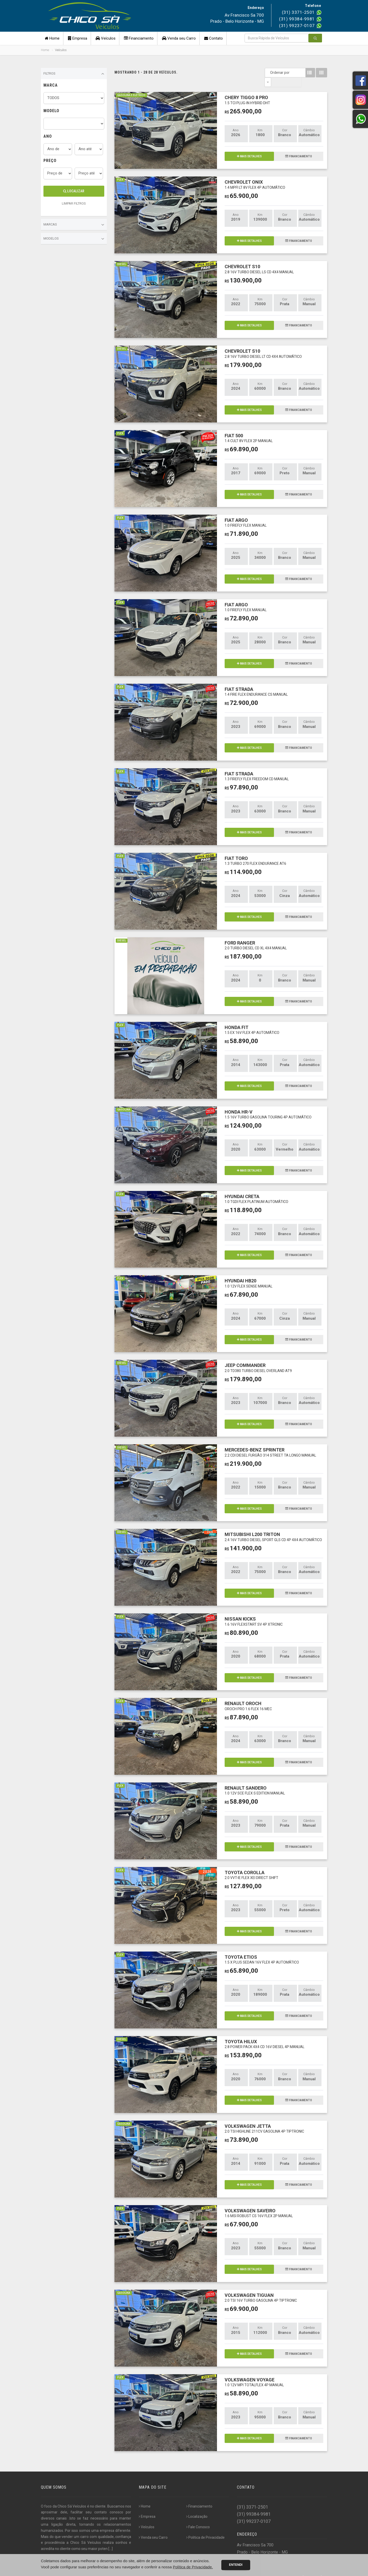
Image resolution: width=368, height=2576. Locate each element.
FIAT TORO (255, 851)
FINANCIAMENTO (298, 147)
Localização (197, 2507)
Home (52, 38)
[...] (110, 2539)
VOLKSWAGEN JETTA (264, 2119)
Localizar (73, 191)
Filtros (73, 74)
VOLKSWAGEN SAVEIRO (259, 2203)
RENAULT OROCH (248, 1696)
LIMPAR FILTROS (74, 203)
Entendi (236, 2565)
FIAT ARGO (246, 513)
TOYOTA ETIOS (262, 1950)
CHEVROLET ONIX (255, 175)
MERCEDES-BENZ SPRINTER (270, 1443)
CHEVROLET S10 (259, 259)
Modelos (73, 239)
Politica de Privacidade (205, 2528)
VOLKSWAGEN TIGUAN (261, 2288)
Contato (213, 38)
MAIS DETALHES (249, 147)
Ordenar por (269, 72)
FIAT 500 (249, 428)
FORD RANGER (256, 936)
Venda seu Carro (179, 38)
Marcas (73, 224)
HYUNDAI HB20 (248, 1274)
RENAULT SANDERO (255, 1781)
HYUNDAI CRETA (256, 1189)
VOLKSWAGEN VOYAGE (254, 2373)
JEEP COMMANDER (258, 1358)
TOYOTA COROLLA (251, 1865)
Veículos (106, 38)
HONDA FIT (252, 1020)
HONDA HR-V (268, 1105)
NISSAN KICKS (254, 1612)
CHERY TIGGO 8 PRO (247, 90)
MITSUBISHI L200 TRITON (273, 1527)
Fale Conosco (198, 2517)
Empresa (77, 38)
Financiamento (139, 38)
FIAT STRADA (256, 682)
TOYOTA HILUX (264, 2034)
